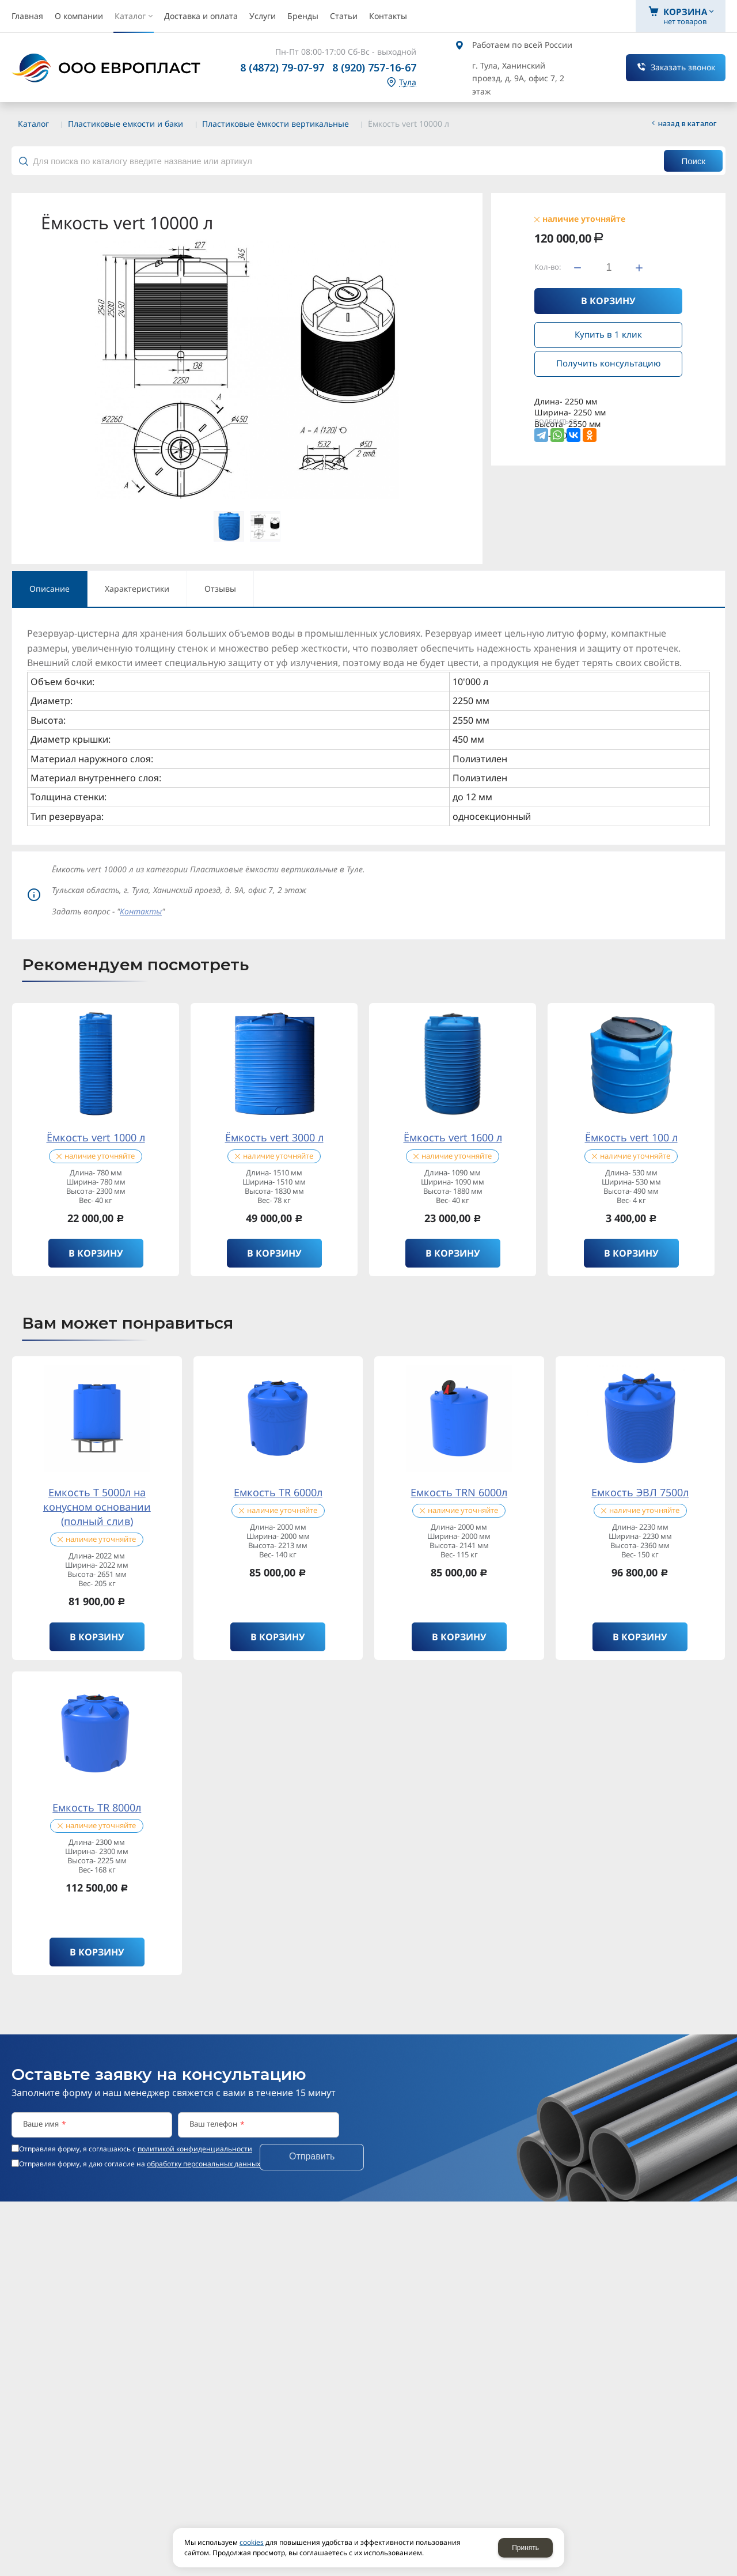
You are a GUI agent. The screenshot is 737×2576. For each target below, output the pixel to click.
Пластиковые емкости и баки (125, 123)
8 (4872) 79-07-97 (282, 67)
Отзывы (220, 588)
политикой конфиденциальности (195, 2149)
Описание (49, 588)
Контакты (141, 911)
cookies (252, 2542)
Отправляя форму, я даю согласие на (139, 2164)
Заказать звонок (683, 67)
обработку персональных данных (203, 2164)
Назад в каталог (687, 123)
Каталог (33, 123)
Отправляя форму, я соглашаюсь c (135, 2149)
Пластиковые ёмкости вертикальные (275, 123)
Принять (525, 2548)
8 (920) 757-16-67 (374, 67)
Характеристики (137, 588)
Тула (407, 82)
